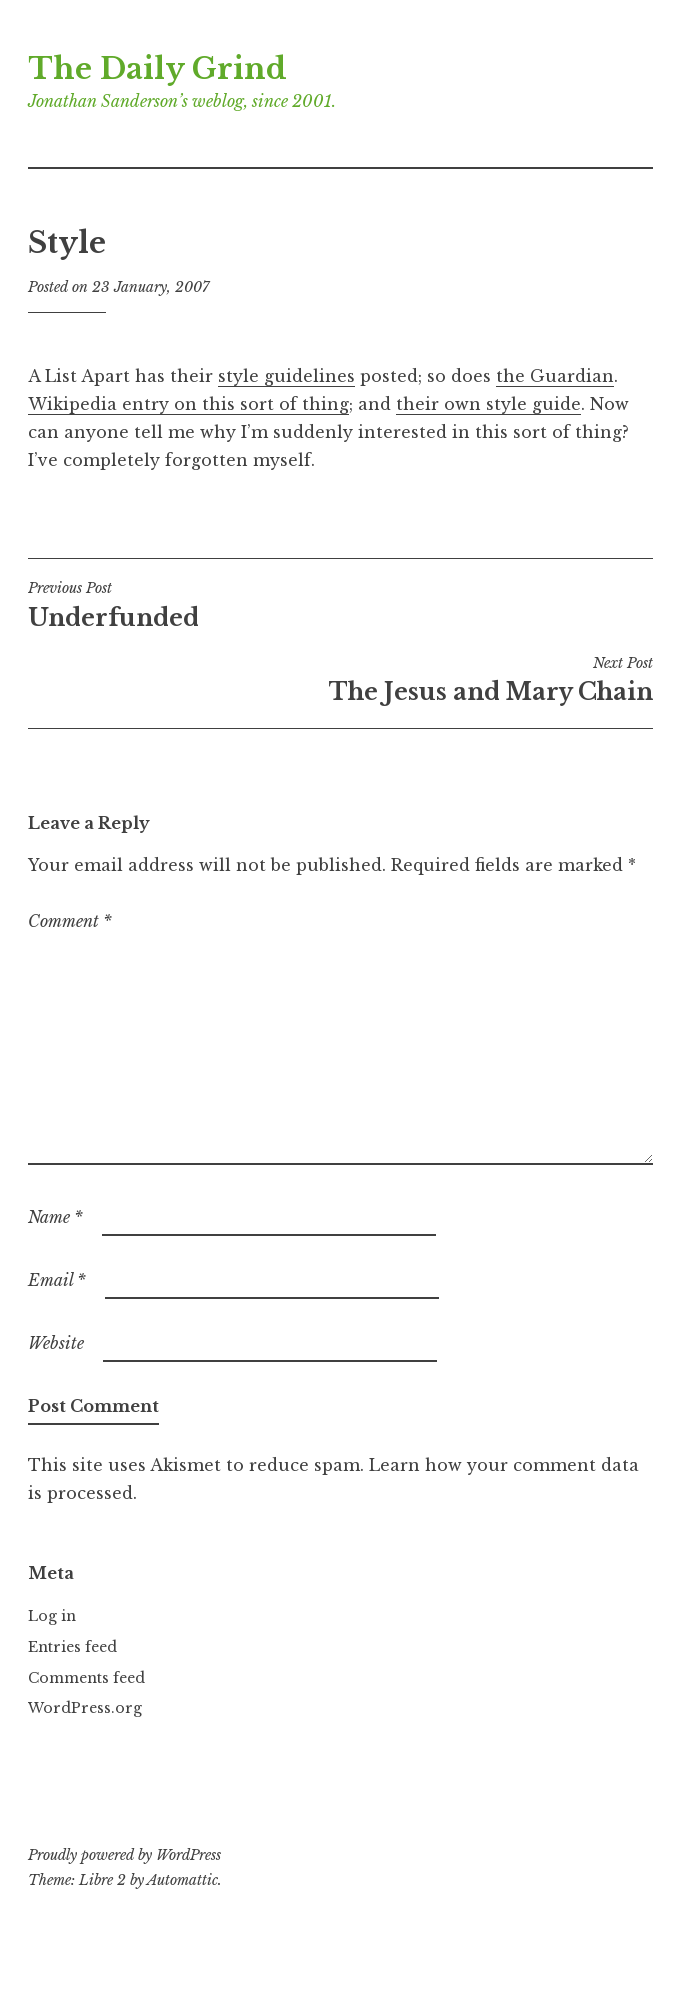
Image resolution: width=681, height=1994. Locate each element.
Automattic (182, 1880)
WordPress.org (85, 1708)
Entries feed (72, 1647)
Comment (70, 921)
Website (56, 1343)
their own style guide (488, 404)
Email (57, 1280)
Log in (52, 1616)
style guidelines (286, 376)
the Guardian (555, 376)
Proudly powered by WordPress (124, 1855)
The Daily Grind (157, 69)
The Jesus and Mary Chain (340, 680)
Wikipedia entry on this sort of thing (188, 404)
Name (55, 1217)
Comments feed (86, 1678)
